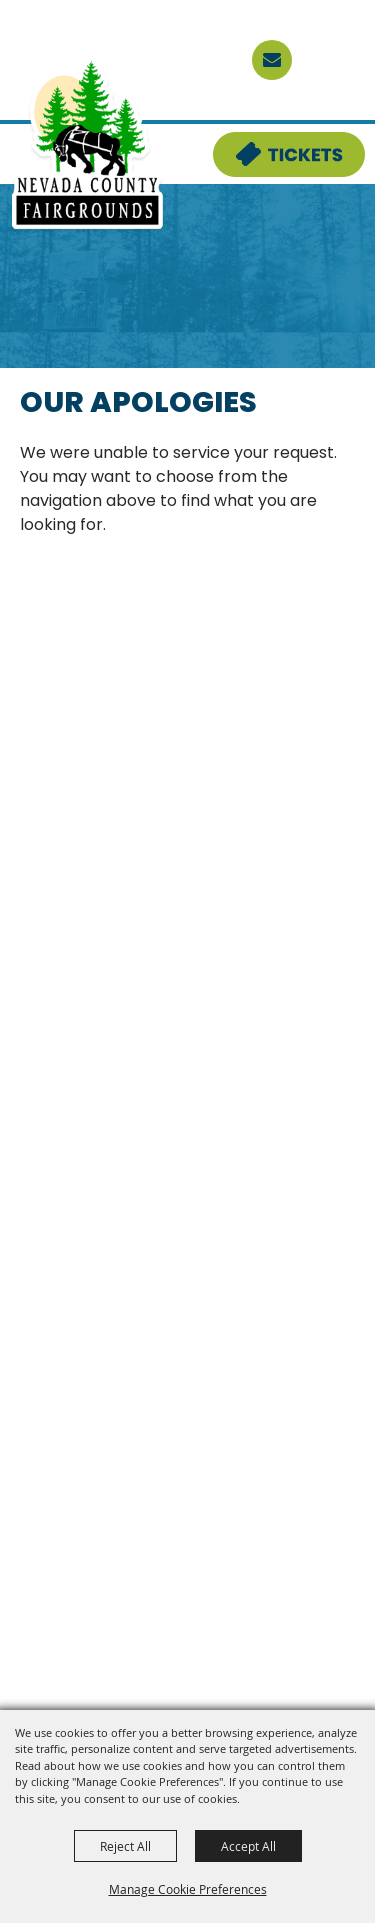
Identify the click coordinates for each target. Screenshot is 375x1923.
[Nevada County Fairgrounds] (87, 144)
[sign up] (272, 60)
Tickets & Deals (276, 144)
